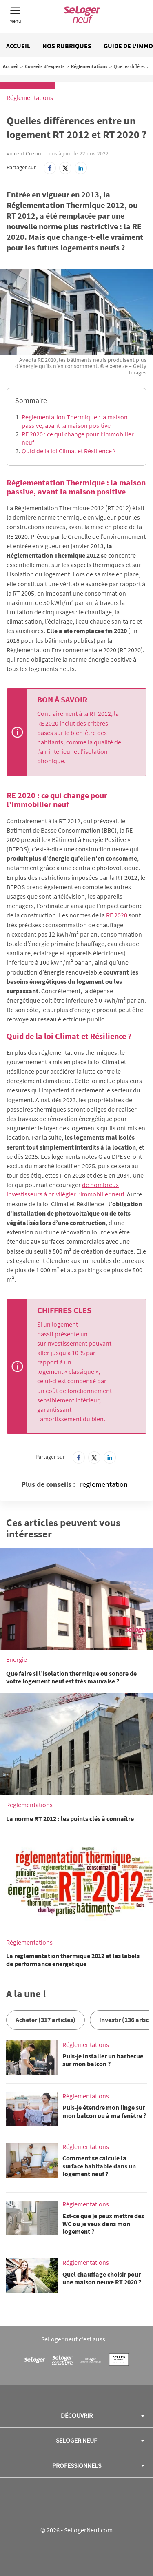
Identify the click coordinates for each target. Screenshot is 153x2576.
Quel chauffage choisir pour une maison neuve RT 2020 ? (101, 2278)
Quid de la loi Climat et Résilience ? (69, 451)
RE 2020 (116, 915)
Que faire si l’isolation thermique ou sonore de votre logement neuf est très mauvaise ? (71, 1677)
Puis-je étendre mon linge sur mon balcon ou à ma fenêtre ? (104, 2111)
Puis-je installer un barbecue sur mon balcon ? (102, 2060)
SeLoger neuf (76, 2440)
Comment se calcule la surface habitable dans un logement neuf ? (99, 2165)
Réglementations (89, 66)
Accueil (18, 46)
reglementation (104, 1484)
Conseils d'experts (44, 66)
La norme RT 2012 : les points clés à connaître (70, 1818)
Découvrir (77, 2415)
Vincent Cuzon (24, 153)
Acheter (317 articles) (45, 2020)
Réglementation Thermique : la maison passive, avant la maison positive (75, 421)
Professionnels (76, 2465)
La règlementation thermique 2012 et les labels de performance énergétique (73, 1959)
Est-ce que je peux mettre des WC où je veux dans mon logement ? (103, 2223)
